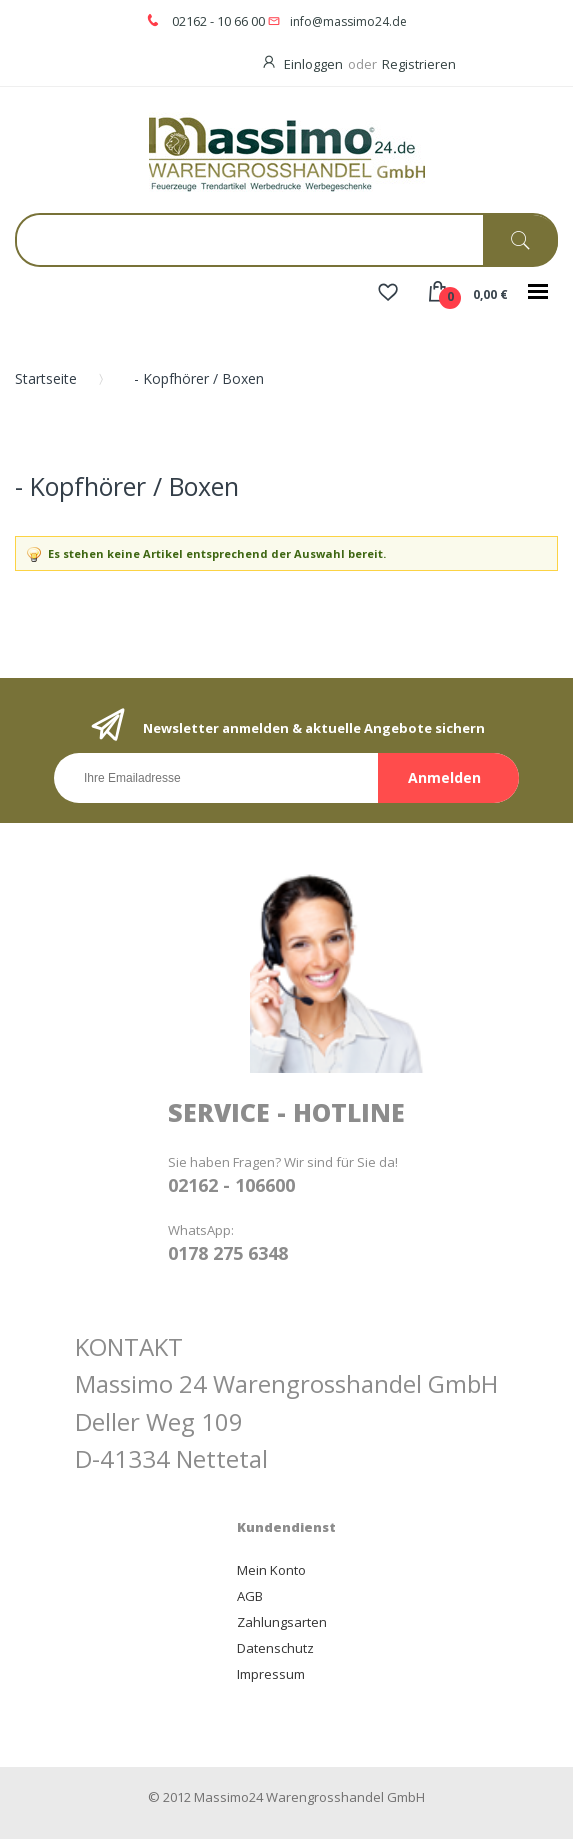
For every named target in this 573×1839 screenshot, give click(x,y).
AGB (250, 1596)
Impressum (271, 1674)
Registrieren (419, 64)
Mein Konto (271, 1570)
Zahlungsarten (282, 1622)
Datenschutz (275, 1648)
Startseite (46, 378)
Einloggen (313, 64)
